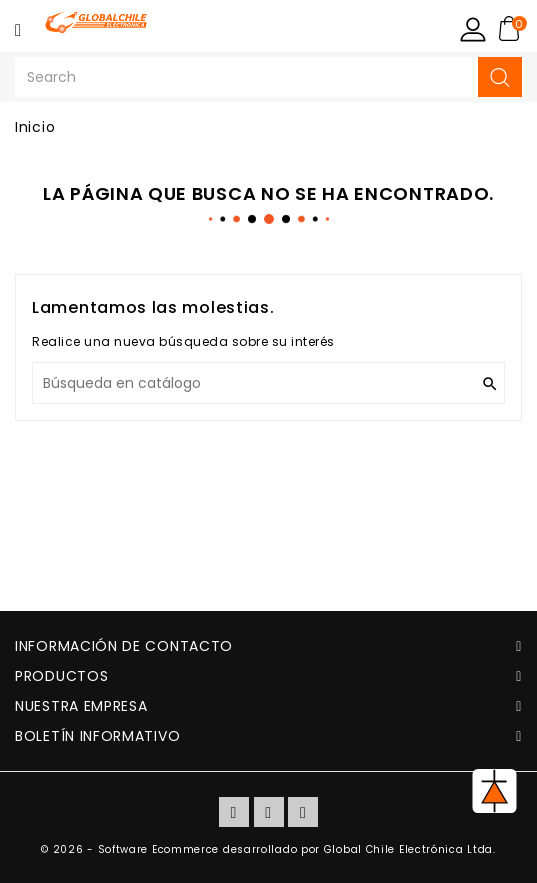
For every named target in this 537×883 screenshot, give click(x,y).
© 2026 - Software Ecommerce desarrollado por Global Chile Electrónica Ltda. (268, 849)
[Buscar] (268, 383)
